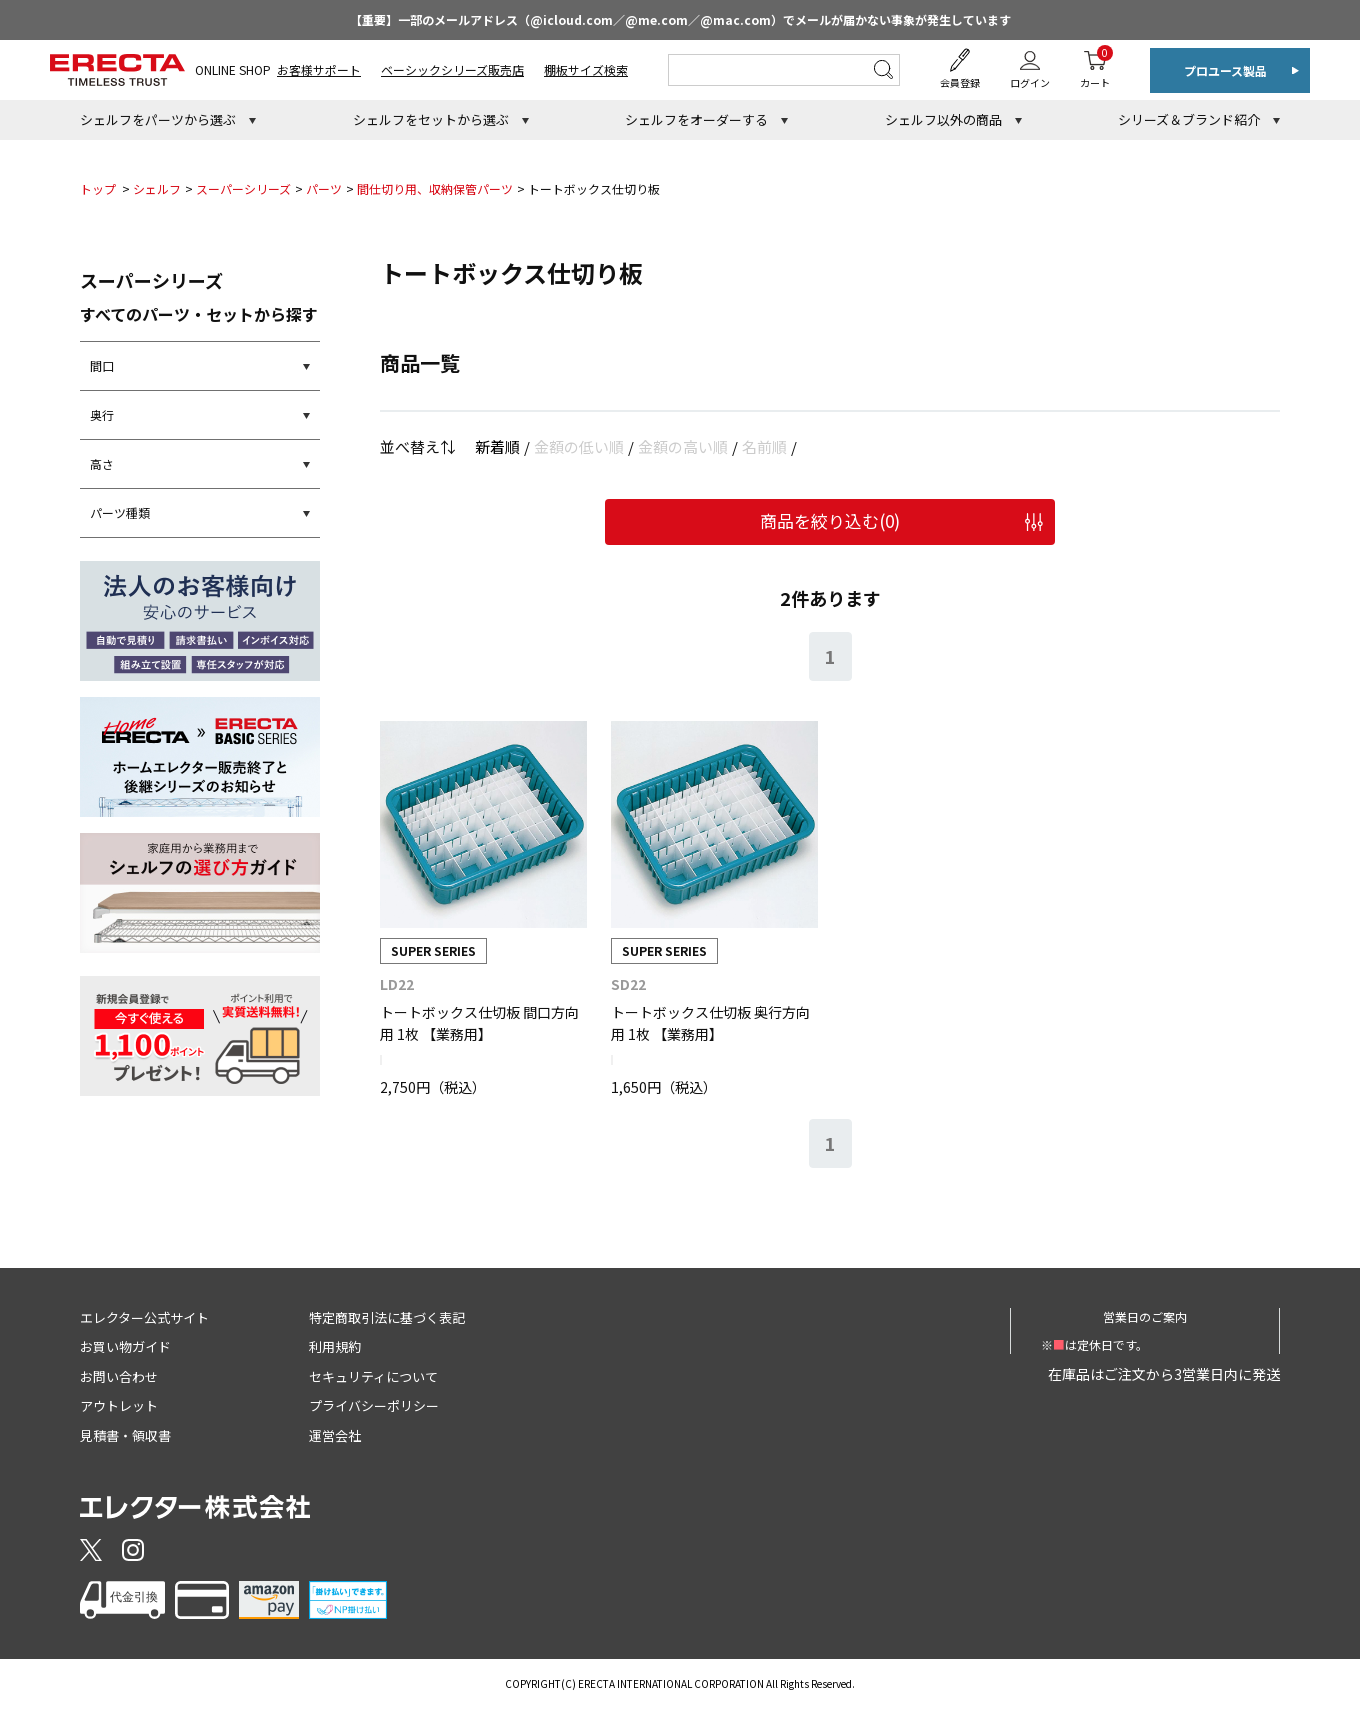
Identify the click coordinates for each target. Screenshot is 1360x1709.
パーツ (324, 188)
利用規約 (335, 1346)
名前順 (764, 446)
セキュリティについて (373, 1376)
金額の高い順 (683, 446)
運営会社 (335, 1435)
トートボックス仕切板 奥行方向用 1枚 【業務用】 (710, 1023)
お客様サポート (319, 69)
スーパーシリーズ (243, 188)
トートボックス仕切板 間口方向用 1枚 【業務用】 (479, 1023)
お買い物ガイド (125, 1346)
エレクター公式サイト (144, 1317)
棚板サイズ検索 (586, 69)
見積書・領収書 (125, 1435)
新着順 (497, 446)
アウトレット (119, 1405)
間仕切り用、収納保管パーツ (435, 188)
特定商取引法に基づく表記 (387, 1317)
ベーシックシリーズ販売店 (452, 69)
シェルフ (157, 188)
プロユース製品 (1225, 70)
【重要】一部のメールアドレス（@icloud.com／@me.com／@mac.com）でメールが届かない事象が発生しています (680, 19)
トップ (98, 188)
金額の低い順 (579, 446)
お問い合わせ (119, 1376)
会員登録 (960, 82)
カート (1095, 67)
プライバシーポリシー (374, 1405)
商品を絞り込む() (830, 520)
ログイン (1030, 82)
